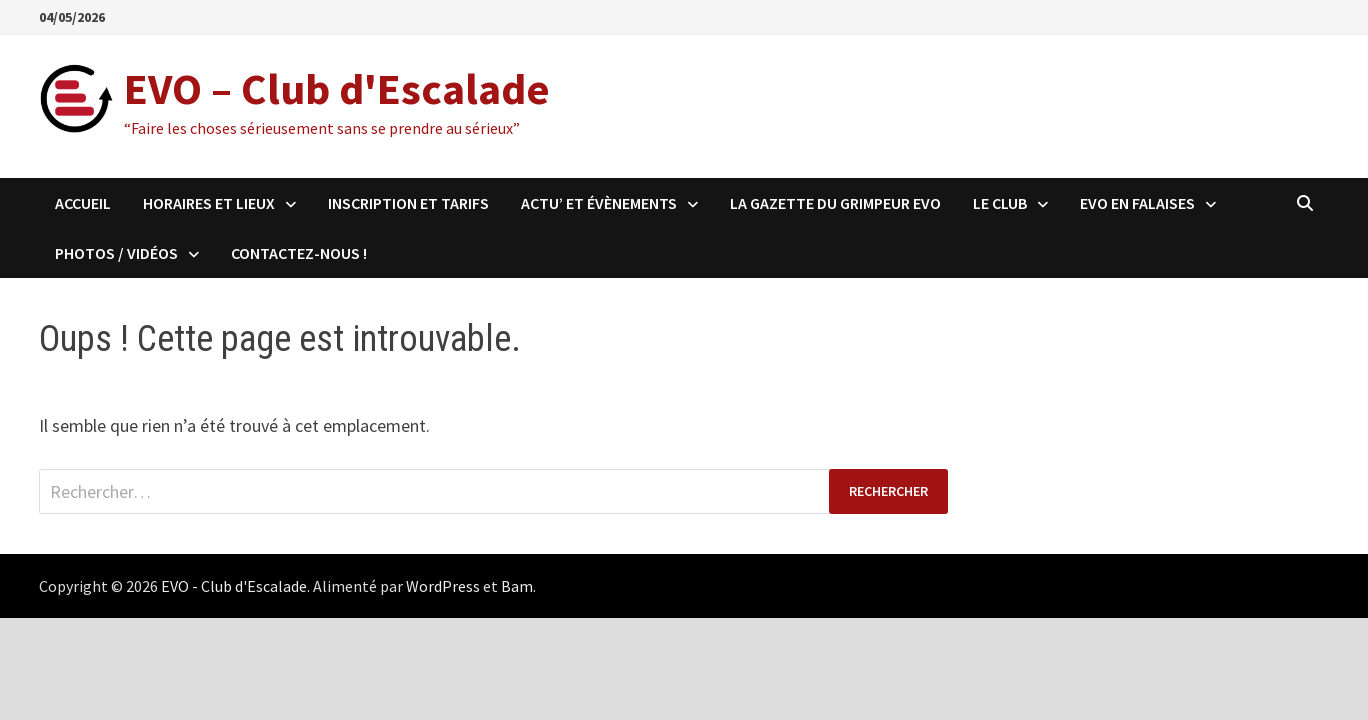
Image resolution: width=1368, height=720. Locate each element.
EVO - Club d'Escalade (234, 586)
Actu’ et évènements (599, 203)
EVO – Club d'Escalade (337, 88)
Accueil (83, 203)
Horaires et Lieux (209, 203)
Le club (1000, 203)
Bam (517, 586)
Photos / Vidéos (116, 253)
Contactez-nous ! (299, 253)
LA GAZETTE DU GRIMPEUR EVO (835, 203)
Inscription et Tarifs (408, 203)
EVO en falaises (1137, 203)
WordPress (443, 586)
